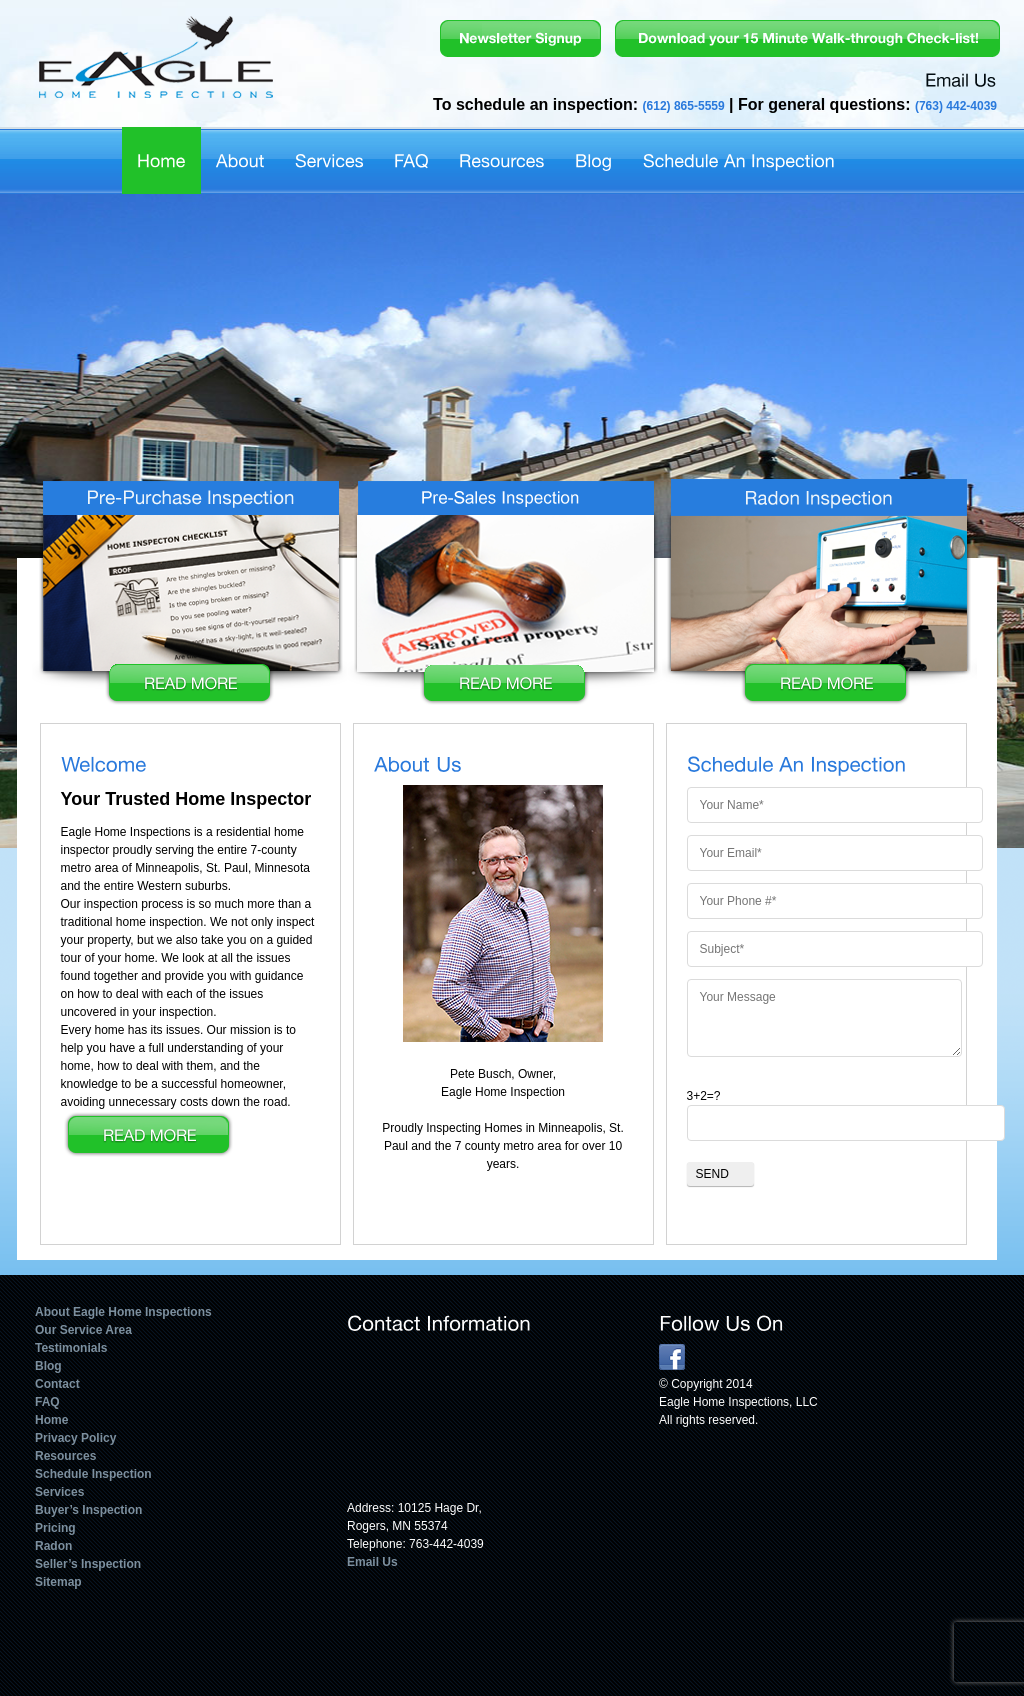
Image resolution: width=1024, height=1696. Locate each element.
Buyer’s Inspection (88, 1510)
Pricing (55, 1528)
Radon (53, 1546)
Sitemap (58, 1582)
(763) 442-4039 (956, 106)
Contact (57, 1384)
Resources (65, 1456)
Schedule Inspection (93, 1474)
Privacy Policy (75, 1438)
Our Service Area (83, 1330)
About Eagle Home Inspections (123, 1312)
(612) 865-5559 (684, 106)
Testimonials (71, 1348)
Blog (48, 1366)
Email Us (372, 1562)
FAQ (47, 1402)
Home (51, 1420)
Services (59, 1492)
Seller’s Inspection (88, 1564)
